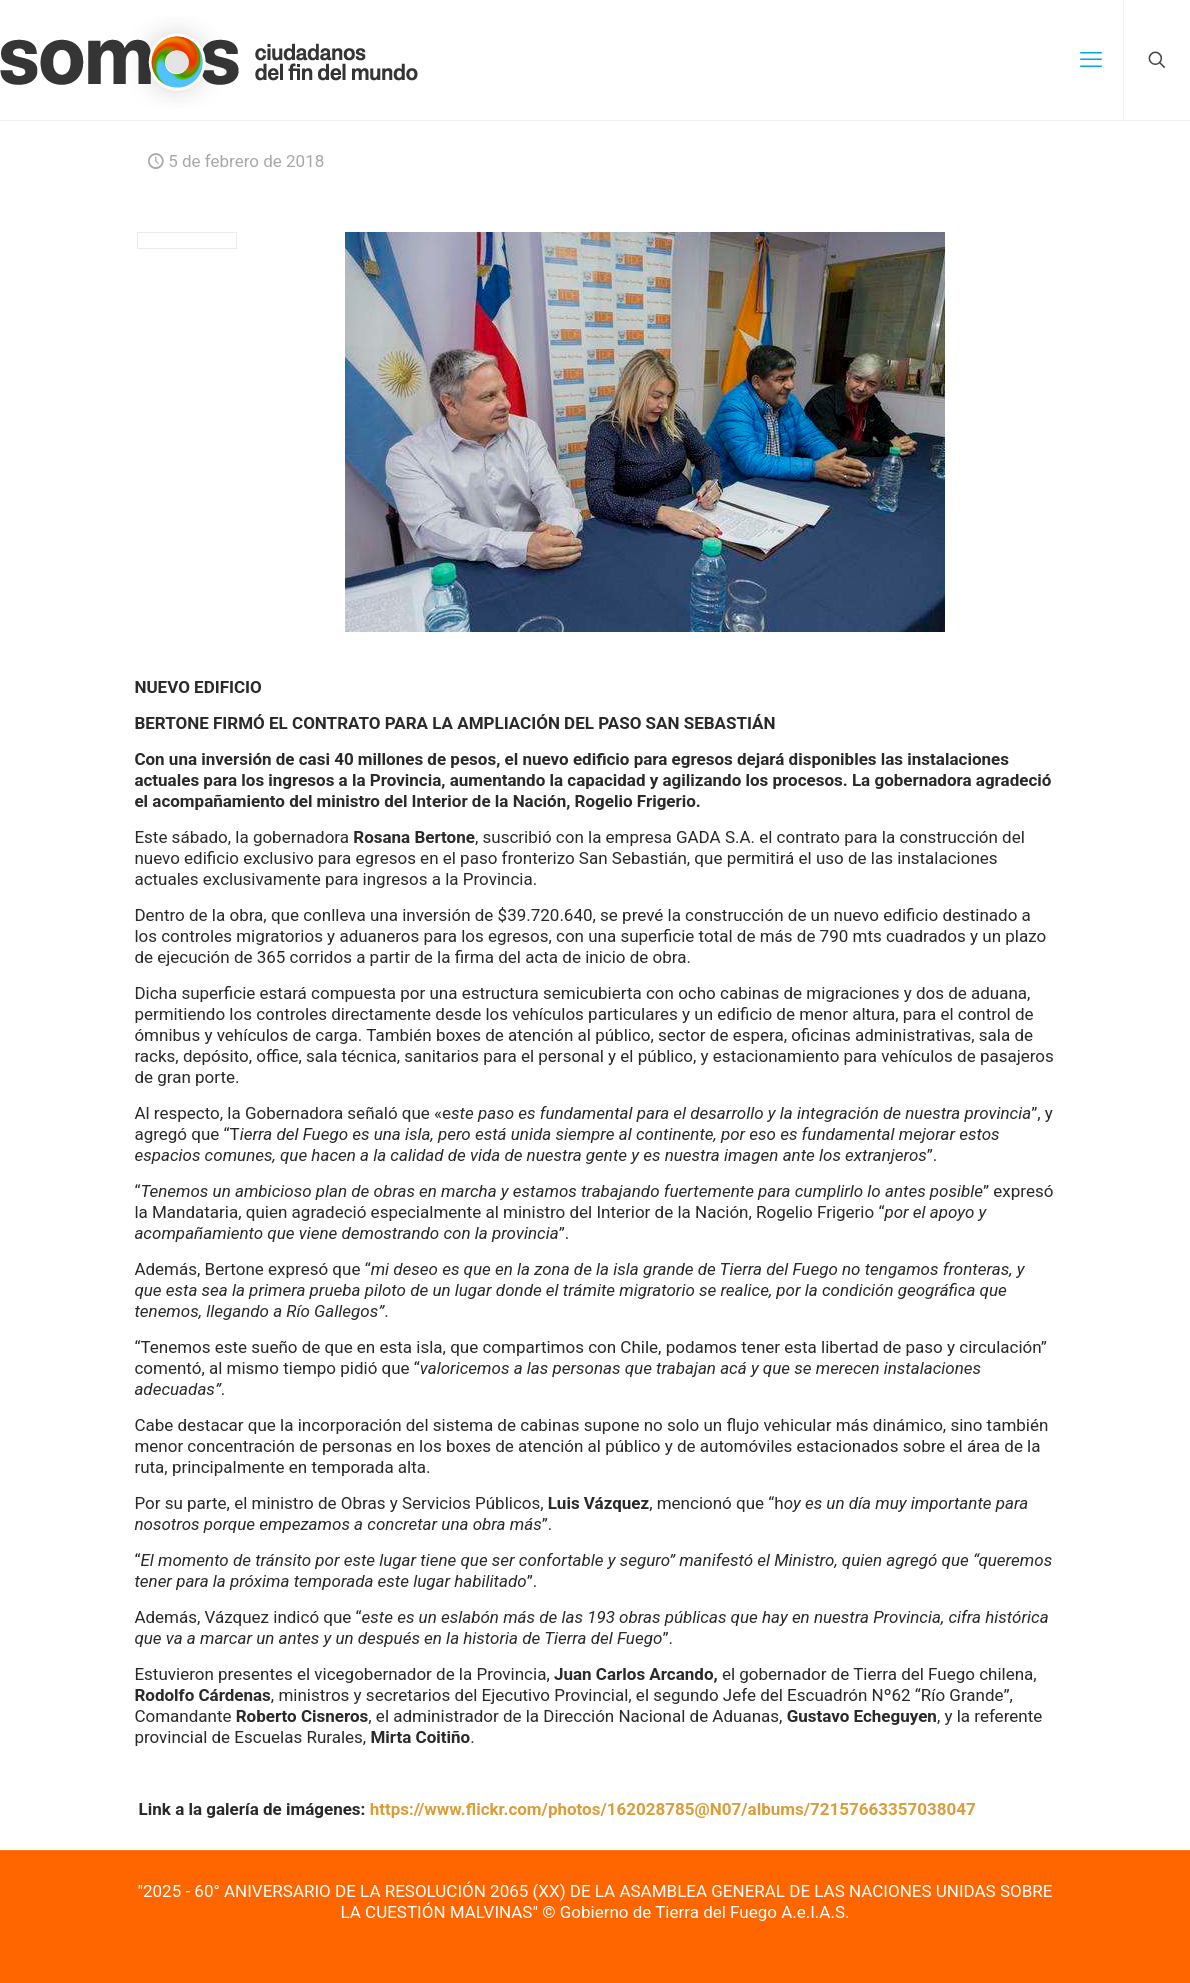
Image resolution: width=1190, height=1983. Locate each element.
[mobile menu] (1091, 60)
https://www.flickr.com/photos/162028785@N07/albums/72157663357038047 (673, 1809)
